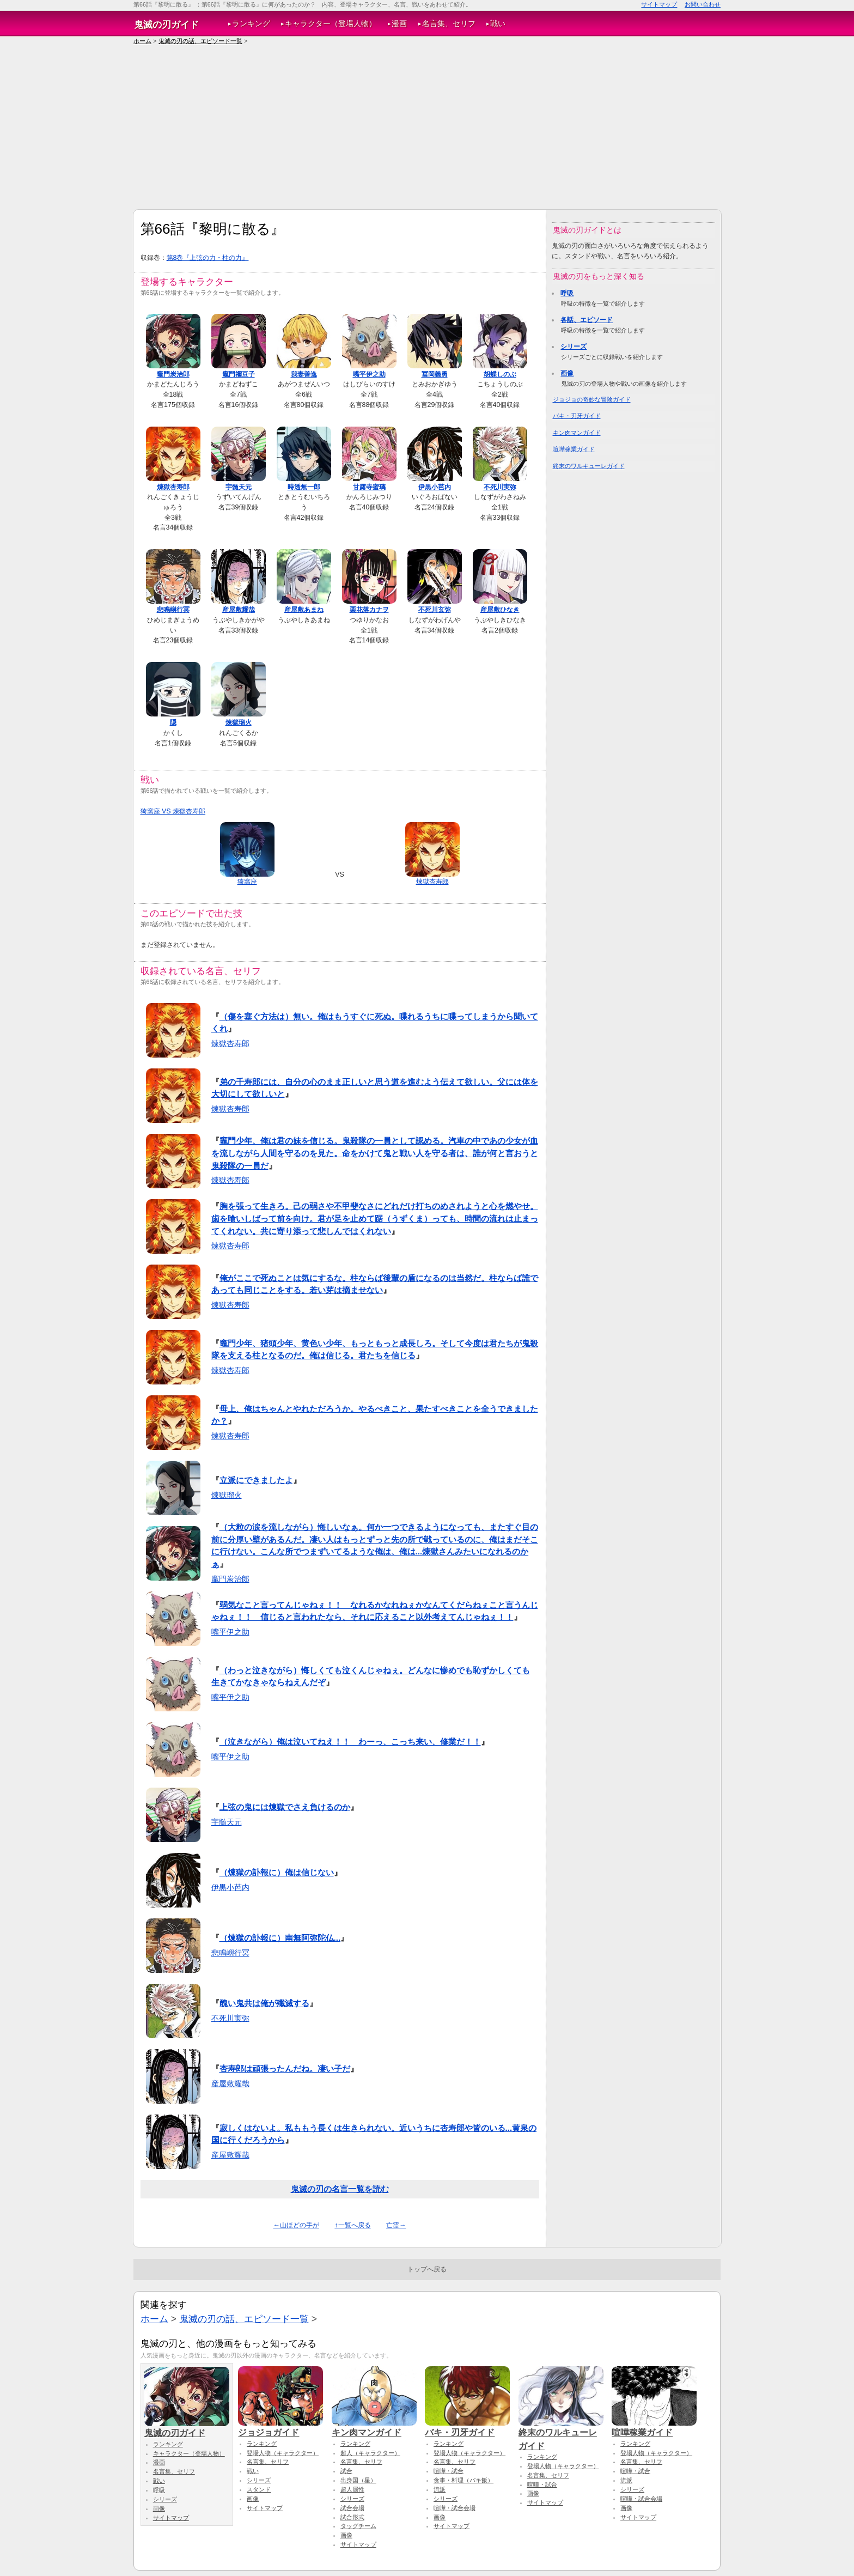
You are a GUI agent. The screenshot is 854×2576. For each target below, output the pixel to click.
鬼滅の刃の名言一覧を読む (340, 2189)
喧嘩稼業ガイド (574, 449)
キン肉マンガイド (577, 432)
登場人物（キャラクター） (283, 2453)
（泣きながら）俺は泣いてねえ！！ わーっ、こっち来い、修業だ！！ (350, 1741)
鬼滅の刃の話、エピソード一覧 (200, 41)
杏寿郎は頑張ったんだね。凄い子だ (284, 2068)
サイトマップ (659, 4)
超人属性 (352, 2489)
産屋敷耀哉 (238, 609)
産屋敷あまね (304, 609)
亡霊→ (396, 2225)
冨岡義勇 (435, 374)
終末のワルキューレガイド (589, 466)
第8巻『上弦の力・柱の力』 (208, 258)
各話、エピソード (586, 320)
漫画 (399, 24)
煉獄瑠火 (238, 722)
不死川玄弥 (434, 609)
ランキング (251, 24)
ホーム (142, 41)
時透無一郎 (304, 487)
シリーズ (573, 346)
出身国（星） (358, 2480)
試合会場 (352, 2508)
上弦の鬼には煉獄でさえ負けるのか (284, 1807)
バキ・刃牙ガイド (577, 415)
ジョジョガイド (280, 2427)
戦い (497, 24)
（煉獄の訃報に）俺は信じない (276, 1872)
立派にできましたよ (256, 1480)
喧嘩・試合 (448, 2471)
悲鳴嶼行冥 (173, 609)
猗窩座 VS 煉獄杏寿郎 (173, 811)
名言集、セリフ (448, 24)
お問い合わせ (703, 4)
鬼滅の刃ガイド (166, 24)
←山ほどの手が (296, 2225)
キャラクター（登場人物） (330, 24)
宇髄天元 (238, 487)
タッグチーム (358, 2526)
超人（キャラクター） (370, 2453)
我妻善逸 (304, 374)
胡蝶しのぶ (500, 374)
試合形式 (352, 2517)
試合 (346, 2471)
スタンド (259, 2489)
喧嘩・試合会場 (454, 2508)
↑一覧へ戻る (352, 2225)
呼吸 (567, 293)
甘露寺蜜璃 (369, 487)
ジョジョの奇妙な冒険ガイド (592, 399)
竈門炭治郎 (173, 374)
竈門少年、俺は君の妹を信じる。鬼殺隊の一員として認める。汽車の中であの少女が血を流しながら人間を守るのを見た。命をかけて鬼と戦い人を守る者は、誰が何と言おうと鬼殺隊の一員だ (374, 1153)
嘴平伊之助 (369, 374)
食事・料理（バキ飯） (463, 2480)
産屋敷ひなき (500, 609)
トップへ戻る (427, 2269)
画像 (567, 373)
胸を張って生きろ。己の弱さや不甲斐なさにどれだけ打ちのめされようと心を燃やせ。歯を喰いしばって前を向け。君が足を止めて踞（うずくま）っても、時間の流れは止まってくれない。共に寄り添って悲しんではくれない (374, 1218)
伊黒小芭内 (434, 487)
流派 (440, 2489)
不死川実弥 (500, 487)
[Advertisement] (427, 127)
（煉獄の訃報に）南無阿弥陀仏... (280, 1937)
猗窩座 (247, 881)
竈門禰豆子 (238, 374)
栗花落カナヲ (369, 609)
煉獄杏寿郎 (173, 487)
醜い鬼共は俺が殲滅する (264, 2003)
